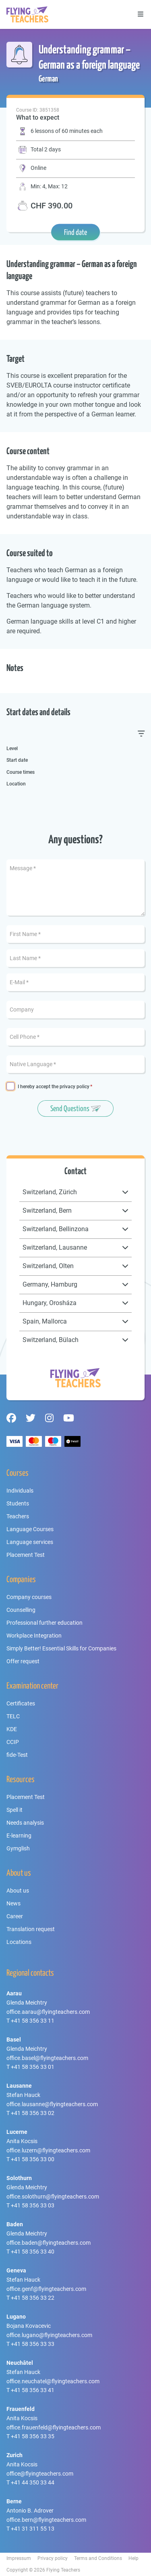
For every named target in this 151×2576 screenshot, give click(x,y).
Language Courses (30, 1529)
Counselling (20, 1610)
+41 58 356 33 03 (32, 2205)
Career (14, 1916)
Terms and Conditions (98, 2558)
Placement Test (25, 1555)
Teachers (17, 1516)
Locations (18, 1942)
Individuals (19, 1490)
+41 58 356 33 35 (32, 2436)
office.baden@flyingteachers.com (48, 2242)
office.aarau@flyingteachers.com (48, 2012)
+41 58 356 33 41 (32, 2390)
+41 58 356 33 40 (32, 2251)
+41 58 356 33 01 (32, 2067)
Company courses (29, 1597)
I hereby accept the (53, 1086)
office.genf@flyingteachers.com (46, 2289)
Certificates (20, 1703)
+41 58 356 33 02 (32, 2113)
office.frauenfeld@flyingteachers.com (53, 2427)
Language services (29, 1542)
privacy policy (74, 1086)
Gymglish (18, 1848)
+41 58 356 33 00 (32, 2159)
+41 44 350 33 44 (32, 2482)
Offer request (22, 1661)
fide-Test (17, 1755)
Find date (75, 232)
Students (17, 1503)
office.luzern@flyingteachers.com (48, 2150)
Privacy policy (52, 2558)
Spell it (14, 1810)
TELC (13, 1716)
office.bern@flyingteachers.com (46, 2520)
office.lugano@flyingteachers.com (49, 2335)
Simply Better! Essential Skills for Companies (61, 1648)
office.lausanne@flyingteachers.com (52, 2104)
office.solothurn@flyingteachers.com (52, 2196)
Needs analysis (25, 1822)
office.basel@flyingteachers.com (47, 2058)
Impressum (18, 2558)
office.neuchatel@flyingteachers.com (52, 2381)
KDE (11, 1729)
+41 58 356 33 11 (32, 2020)
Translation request (30, 1929)
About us (17, 1890)
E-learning (18, 1835)
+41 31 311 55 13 (32, 2528)
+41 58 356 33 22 (32, 2298)
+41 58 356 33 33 (32, 2344)
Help (133, 2558)
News (13, 1903)
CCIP (12, 1742)
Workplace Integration (34, 1635)
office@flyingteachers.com (39, 2473)
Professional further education (44, 1622)
